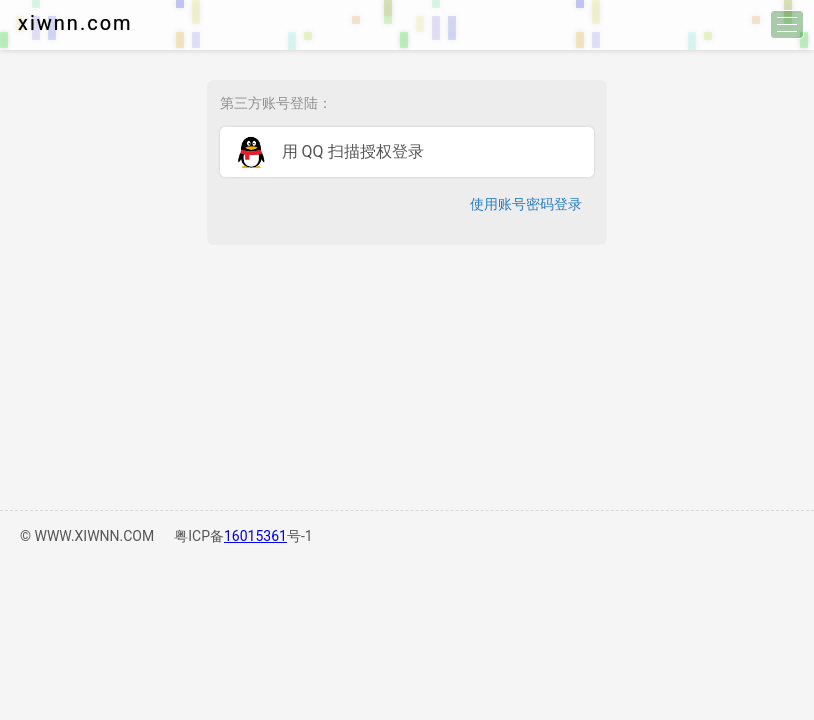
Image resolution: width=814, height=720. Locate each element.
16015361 (255, 536)
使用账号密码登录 (526, 204)
